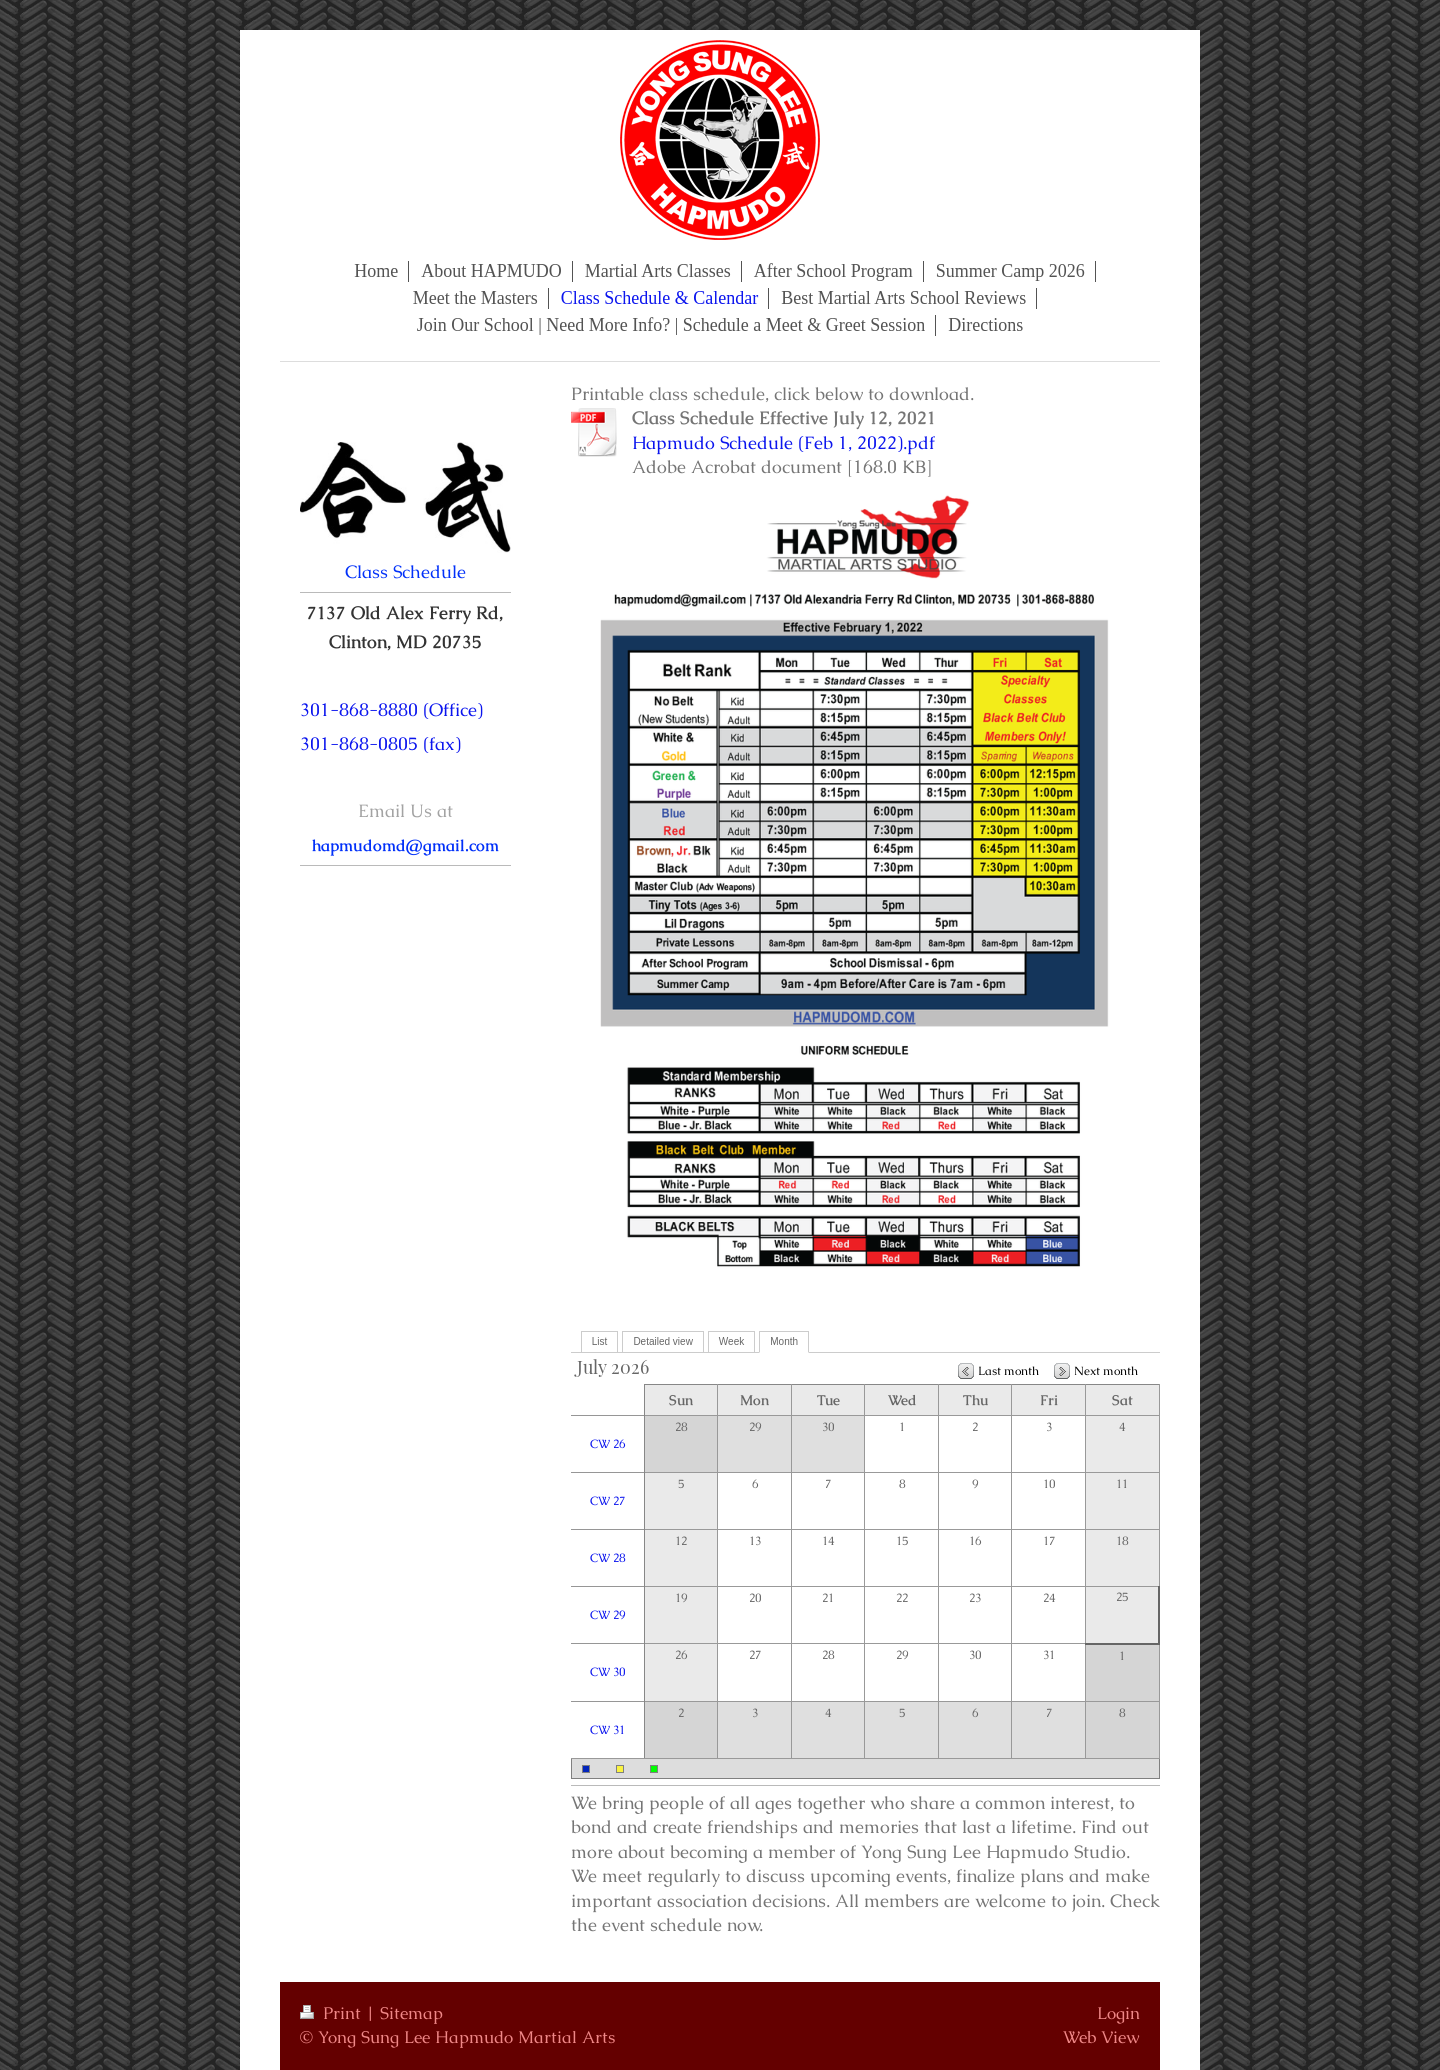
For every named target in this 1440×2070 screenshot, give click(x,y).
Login (1118, 2013)
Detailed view (662, 1341)
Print (333, 2013)
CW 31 (607, 1730)
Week (731, 1341)
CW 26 (607, 1444)
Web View (1101, 2037)
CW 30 (607, 1672)
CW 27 (607, 1501)
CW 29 (607, 1615)
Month (784, 1341)
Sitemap (411, 2013)
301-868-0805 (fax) (380, 743)
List (600, 1341)
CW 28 (607, 1558)
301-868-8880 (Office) (391, 709)
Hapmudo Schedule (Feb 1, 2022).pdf (783, 442)
